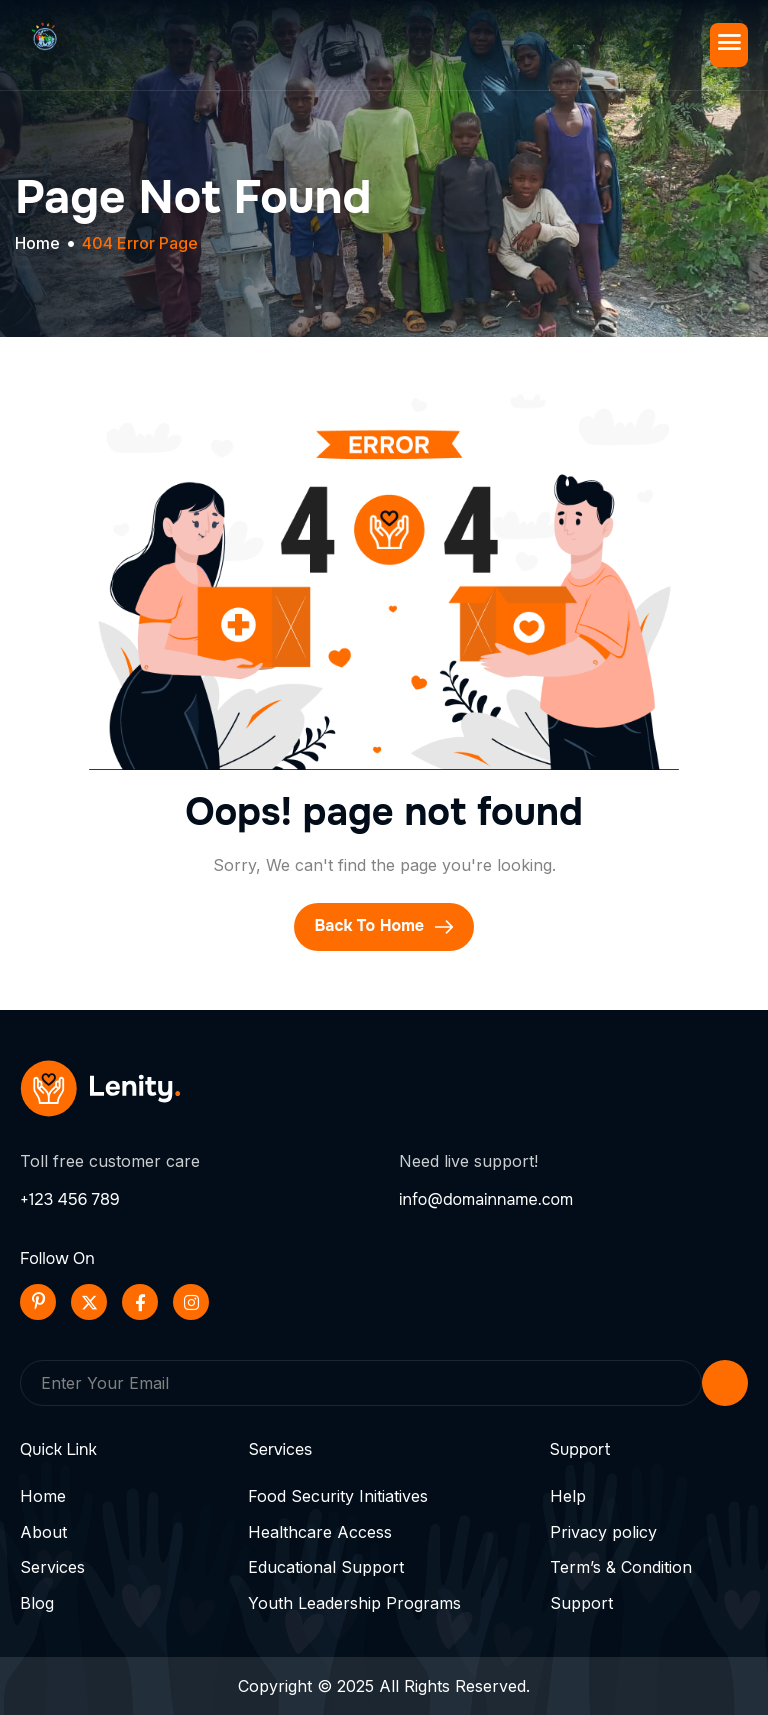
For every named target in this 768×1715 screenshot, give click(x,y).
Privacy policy (603, 1532)
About (43, 1532)
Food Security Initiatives (338, 1496)
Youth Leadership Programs (354, 1603)
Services (52, 1567)
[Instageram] (191, 1302)
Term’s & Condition (621, 1567)
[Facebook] (140, 1302)
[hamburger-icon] (729, 45)
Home (43, 1496)
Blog (37, 1603)
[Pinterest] (38, 1302)
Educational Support (326, 1567)
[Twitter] (89, 1302)
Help (568, 1496)
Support (581, 1603)
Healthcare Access (320, 1532)
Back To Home (383, 927)
